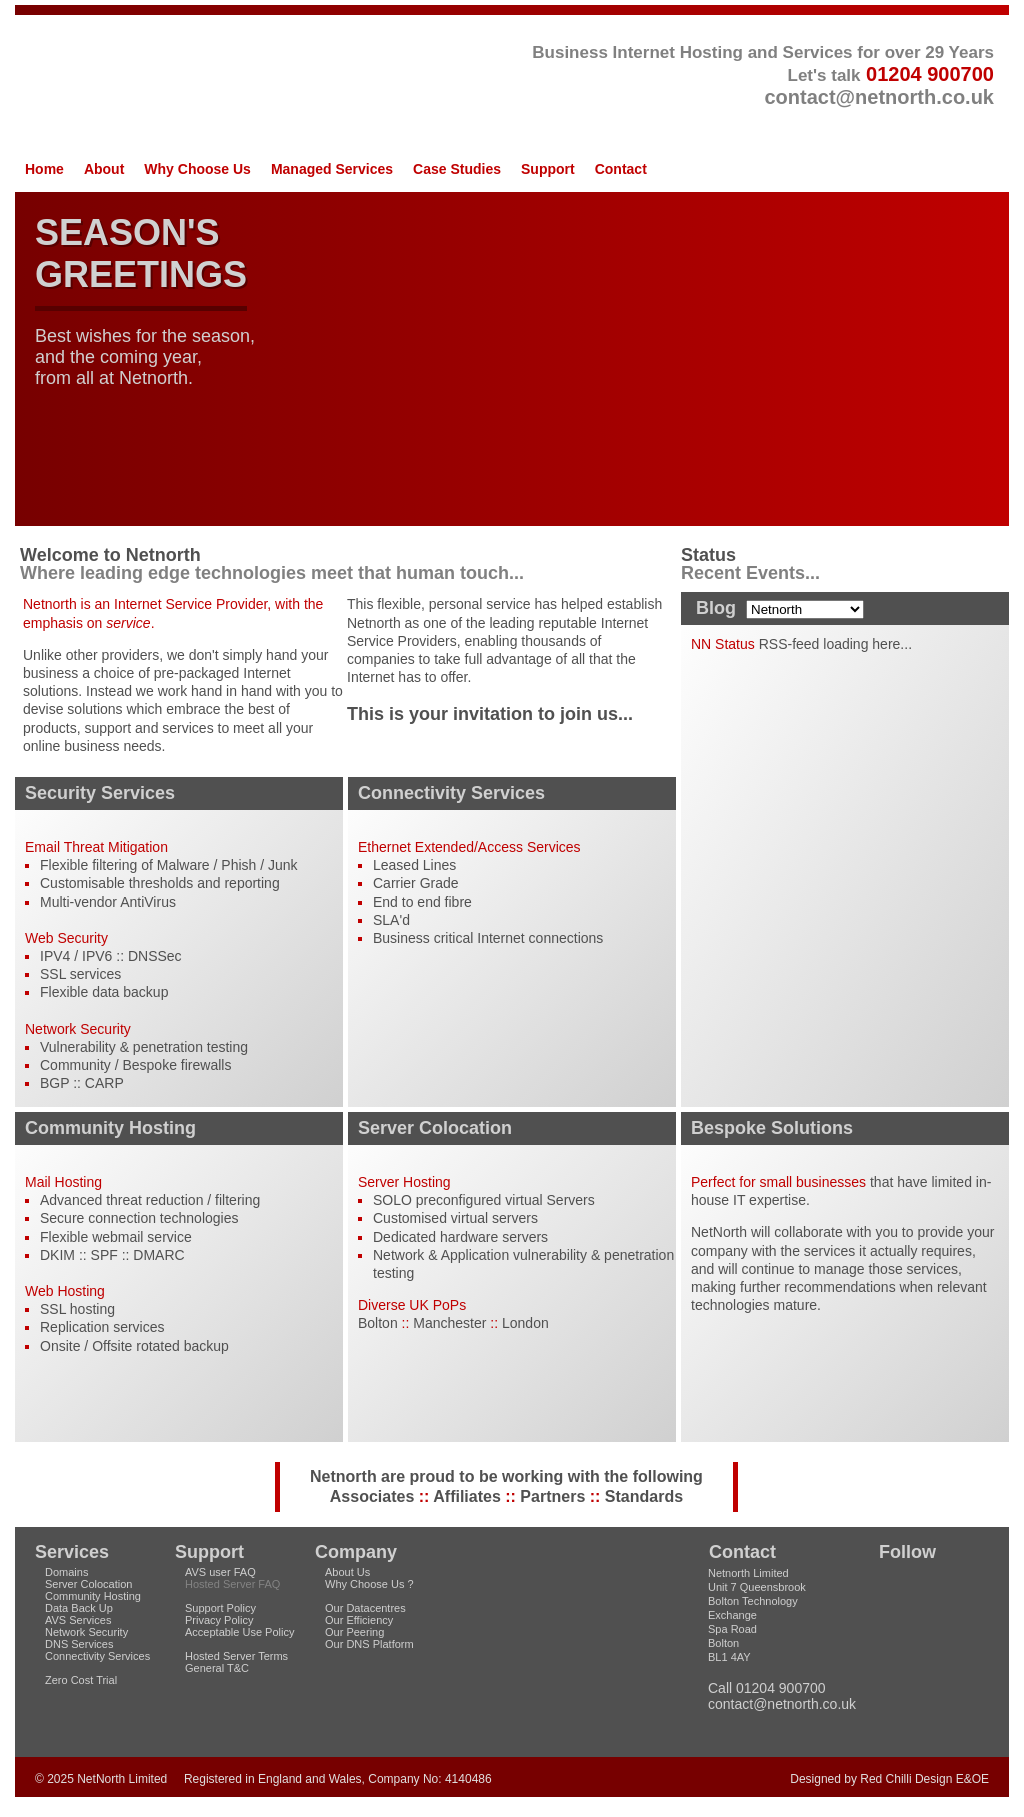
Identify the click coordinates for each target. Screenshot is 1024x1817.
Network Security (86, 1632)
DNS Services (79, 1644)
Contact (621, 169)
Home (44, 169)
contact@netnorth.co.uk (879, 97)
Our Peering (354, 1632)
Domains (66, 1572)
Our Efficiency (359, 1620)
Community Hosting (93, 1596)
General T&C (217, 1668)
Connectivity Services (97, 1656)
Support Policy (220, 1608)
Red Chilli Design (906, 1779)
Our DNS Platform (369, 1644)
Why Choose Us (197, 169)
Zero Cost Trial (81, 1680)
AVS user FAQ (220, 1572)
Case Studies (457, 169)
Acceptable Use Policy (239, 1632)
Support (548, 169)
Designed (815, 1779)
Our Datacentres (365, 1608)
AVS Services (78, 1620)
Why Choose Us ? (369, 1584)
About (104, 169)
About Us (347, 1572)
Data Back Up (79, 1608)
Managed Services (332, 169)
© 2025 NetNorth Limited (101, 1779)
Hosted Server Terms (236, 1656)
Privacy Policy (219, 1620)
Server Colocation (88, 1584)
